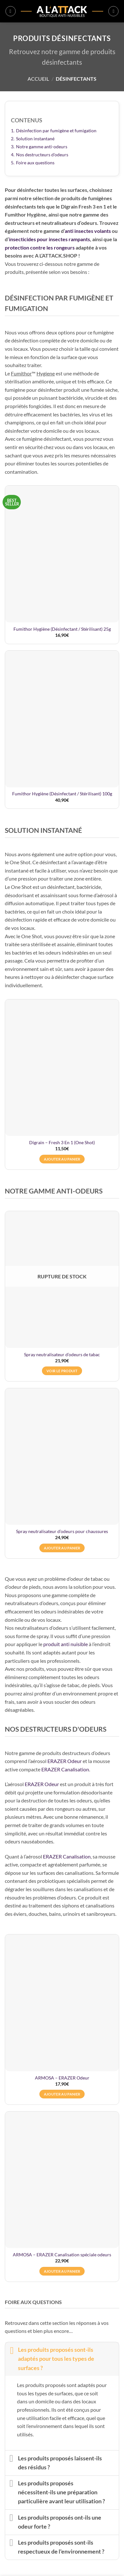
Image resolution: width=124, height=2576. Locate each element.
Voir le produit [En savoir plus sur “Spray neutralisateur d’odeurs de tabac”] (62, 1371)
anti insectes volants (88, 231)
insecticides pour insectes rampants (49, 239)
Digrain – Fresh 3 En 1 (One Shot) (62, 1142)
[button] (10, 11)
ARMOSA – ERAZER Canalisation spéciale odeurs (62, 2254)
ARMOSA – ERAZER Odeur (62, 2077)
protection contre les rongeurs (40, 247)
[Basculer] (11, 2350)
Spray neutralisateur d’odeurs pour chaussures (62, 1531)
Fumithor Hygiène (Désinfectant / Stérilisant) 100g (62, 793)
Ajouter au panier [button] (62, 1159)
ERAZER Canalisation (65, 1769)
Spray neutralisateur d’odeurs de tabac (62, 1354)
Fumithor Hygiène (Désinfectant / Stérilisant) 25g (62, 629)
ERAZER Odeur (64, 1761)
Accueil (38, 79)
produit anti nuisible (65, 1644)
